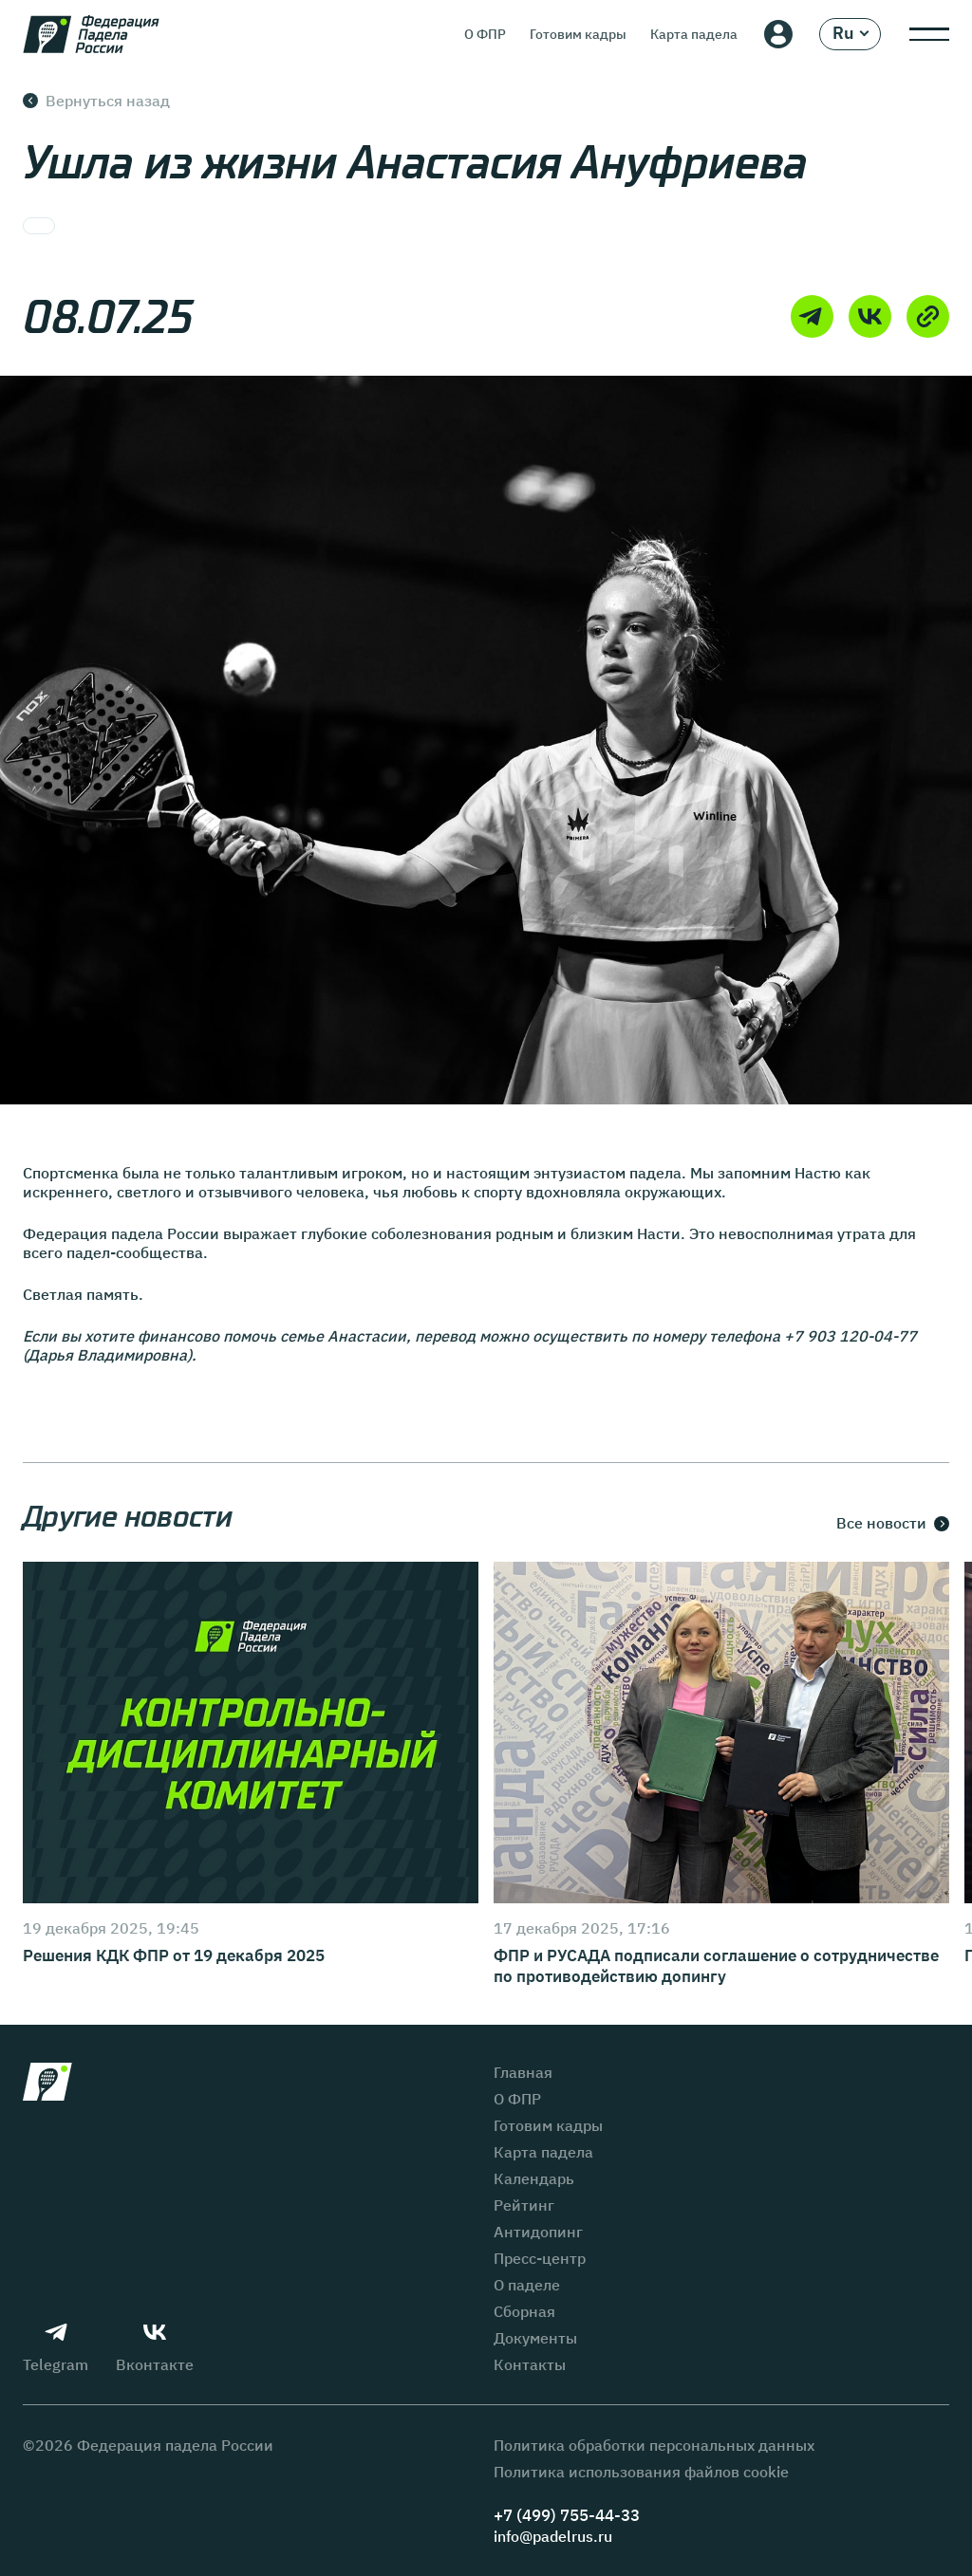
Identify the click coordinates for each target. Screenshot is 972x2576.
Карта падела (694, 34)
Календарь (534, 2178)
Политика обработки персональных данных (654, 2445)
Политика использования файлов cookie (641, 2471)
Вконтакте (155, 2347)
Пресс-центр (540, 2258)
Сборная (524, 2311)
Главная (523, 2072)
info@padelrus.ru (553, 2536)
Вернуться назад (96, 100)
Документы (535, 2337)
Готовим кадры (578, 34)
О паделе (527, 2284)
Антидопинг (538, 2231)
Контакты (530, 2364)
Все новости (892, 1523)
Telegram (55, 2347)
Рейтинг (524, 2205)
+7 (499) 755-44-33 (567, 2516)
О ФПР (485, 34)
